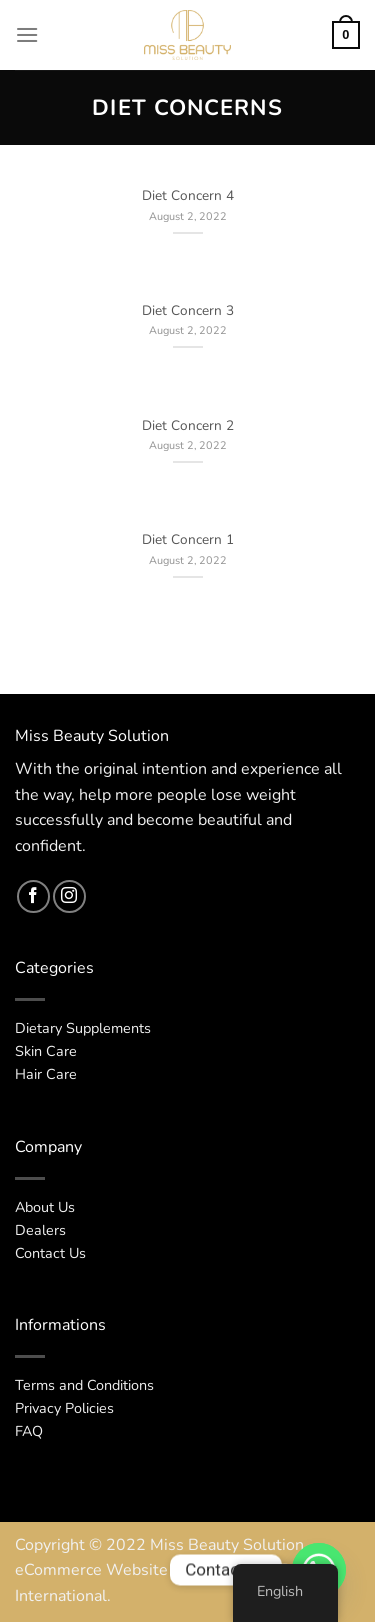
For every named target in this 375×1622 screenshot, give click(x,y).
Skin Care (46, 1051)
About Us (45, 1207)
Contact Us (50, 1253)
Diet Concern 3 (188, 311)
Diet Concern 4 (188, 196)
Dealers (40, 1230)
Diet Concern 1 (188, 540)
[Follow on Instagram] (69, 896)
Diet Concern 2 (188, 426)
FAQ (29, 1431)
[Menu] (27, 34)
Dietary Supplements (83, 1028)
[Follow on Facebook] (33, 896)
